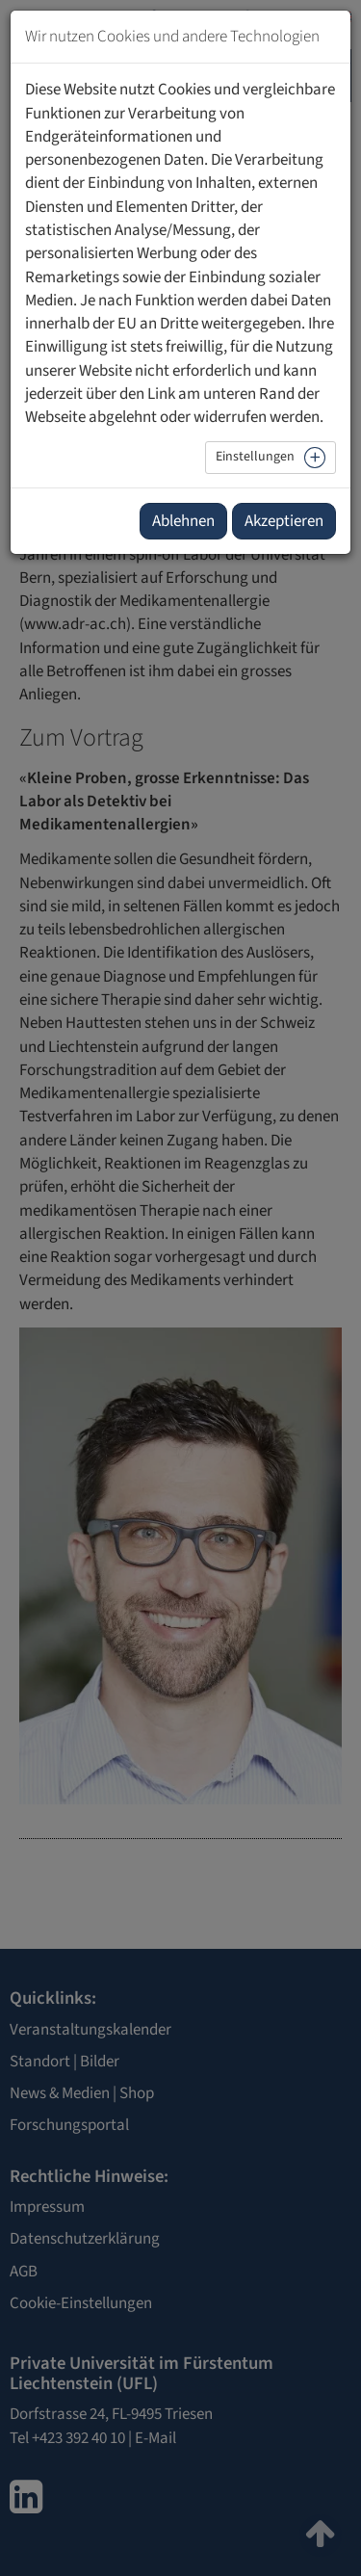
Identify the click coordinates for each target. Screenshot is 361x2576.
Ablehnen (183, 521)
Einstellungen (255, 456)
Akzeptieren (284, 521)
